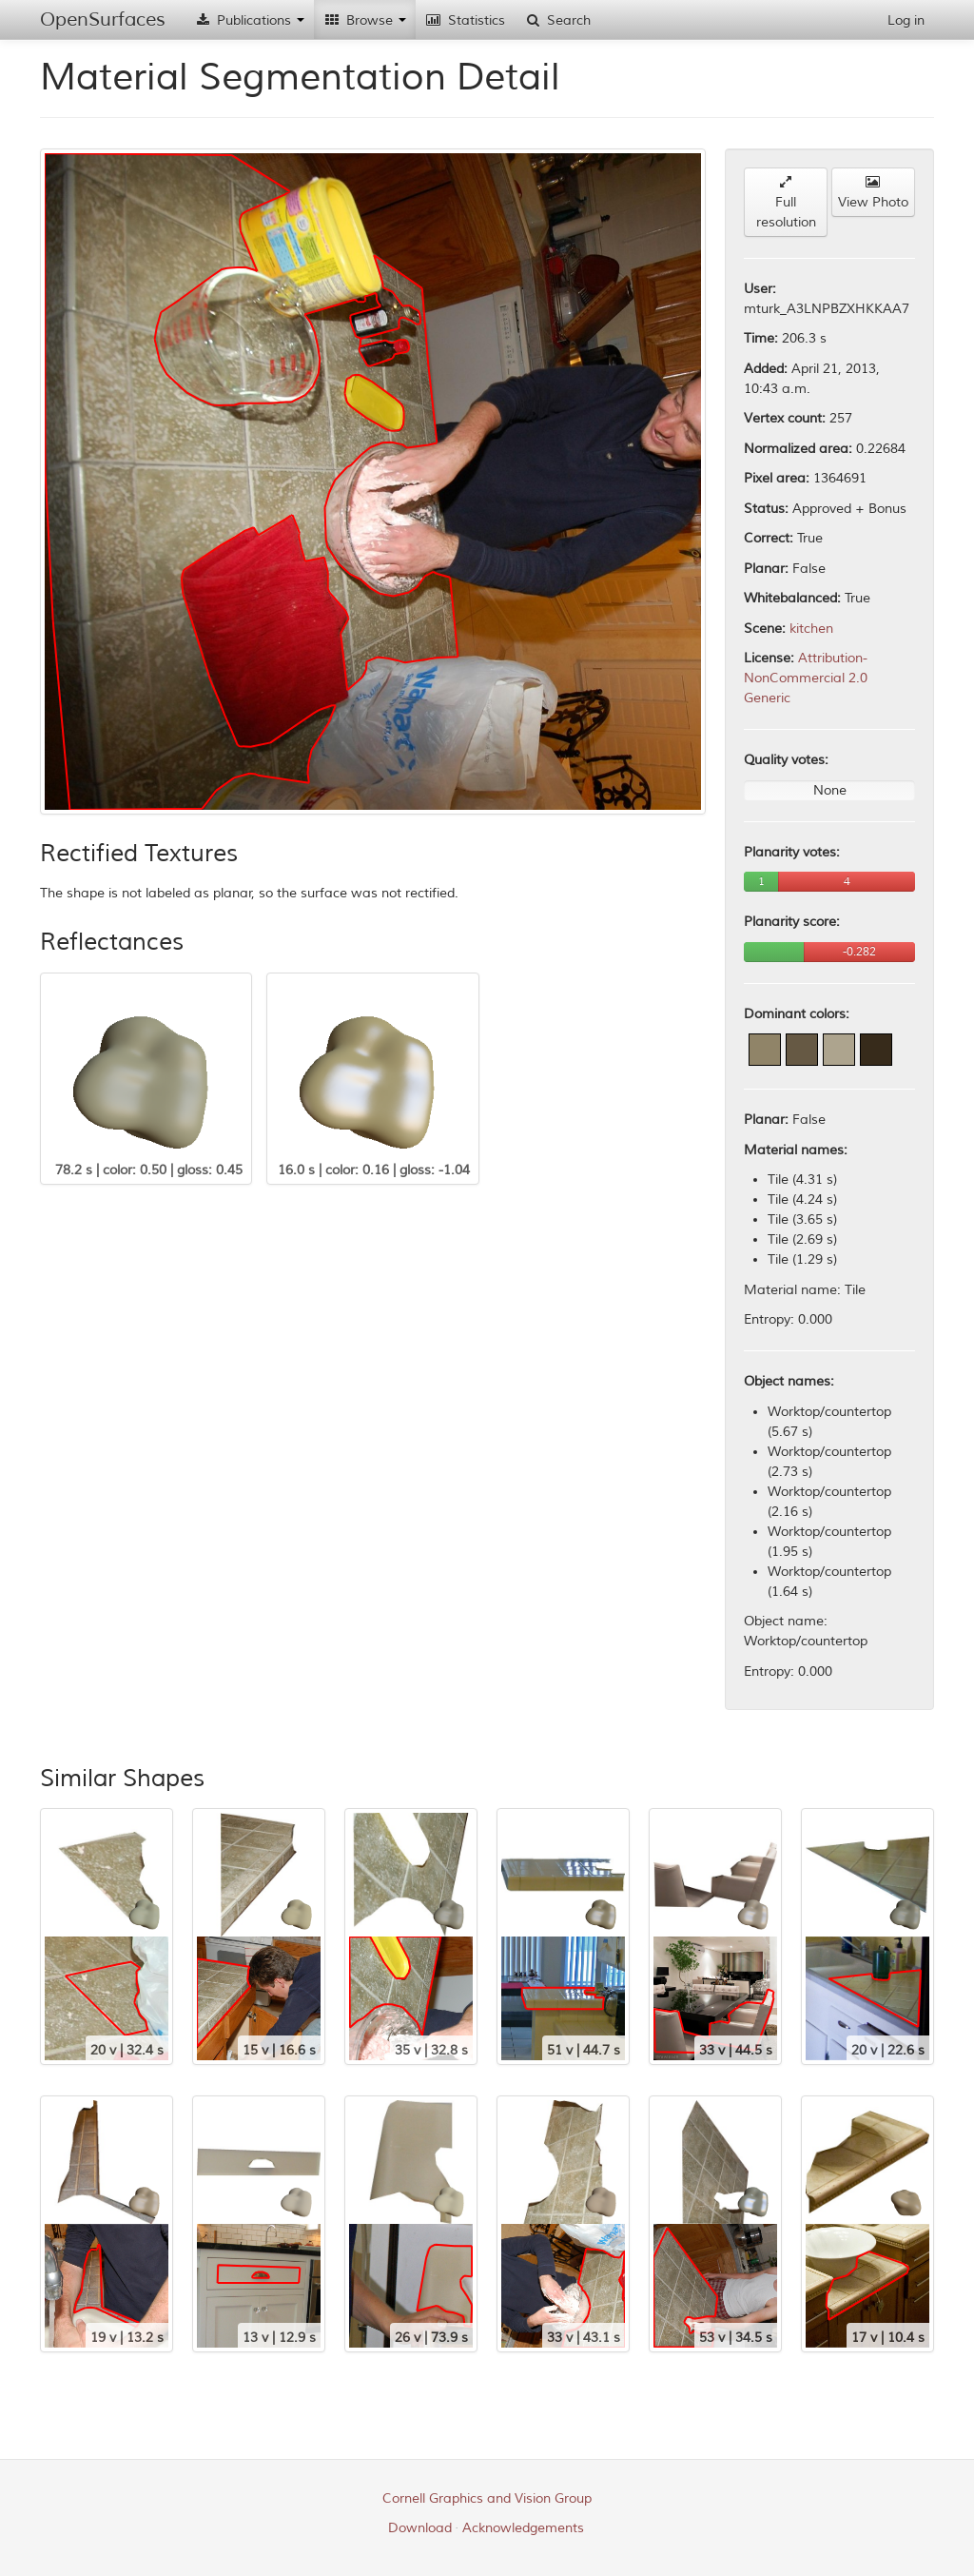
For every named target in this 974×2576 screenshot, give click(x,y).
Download (420, 2528)
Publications (249, 20)
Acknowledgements (523, 2528)
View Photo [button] (873, 192)
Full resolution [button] (786, 202)
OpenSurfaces (103, 19)
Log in (906, 20)
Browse (364, 20)
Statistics (465, 20)
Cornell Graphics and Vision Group (487, 2498)
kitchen (811, 628)
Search (557, 20)
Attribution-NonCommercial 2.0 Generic (805, 678)
